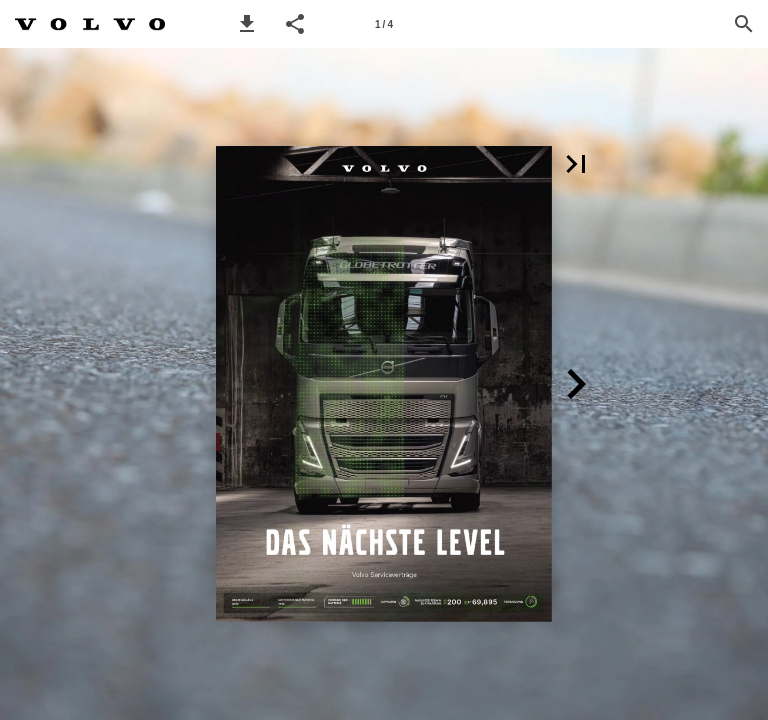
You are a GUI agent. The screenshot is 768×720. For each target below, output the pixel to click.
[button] (247, 24)
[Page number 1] (384, 24)
